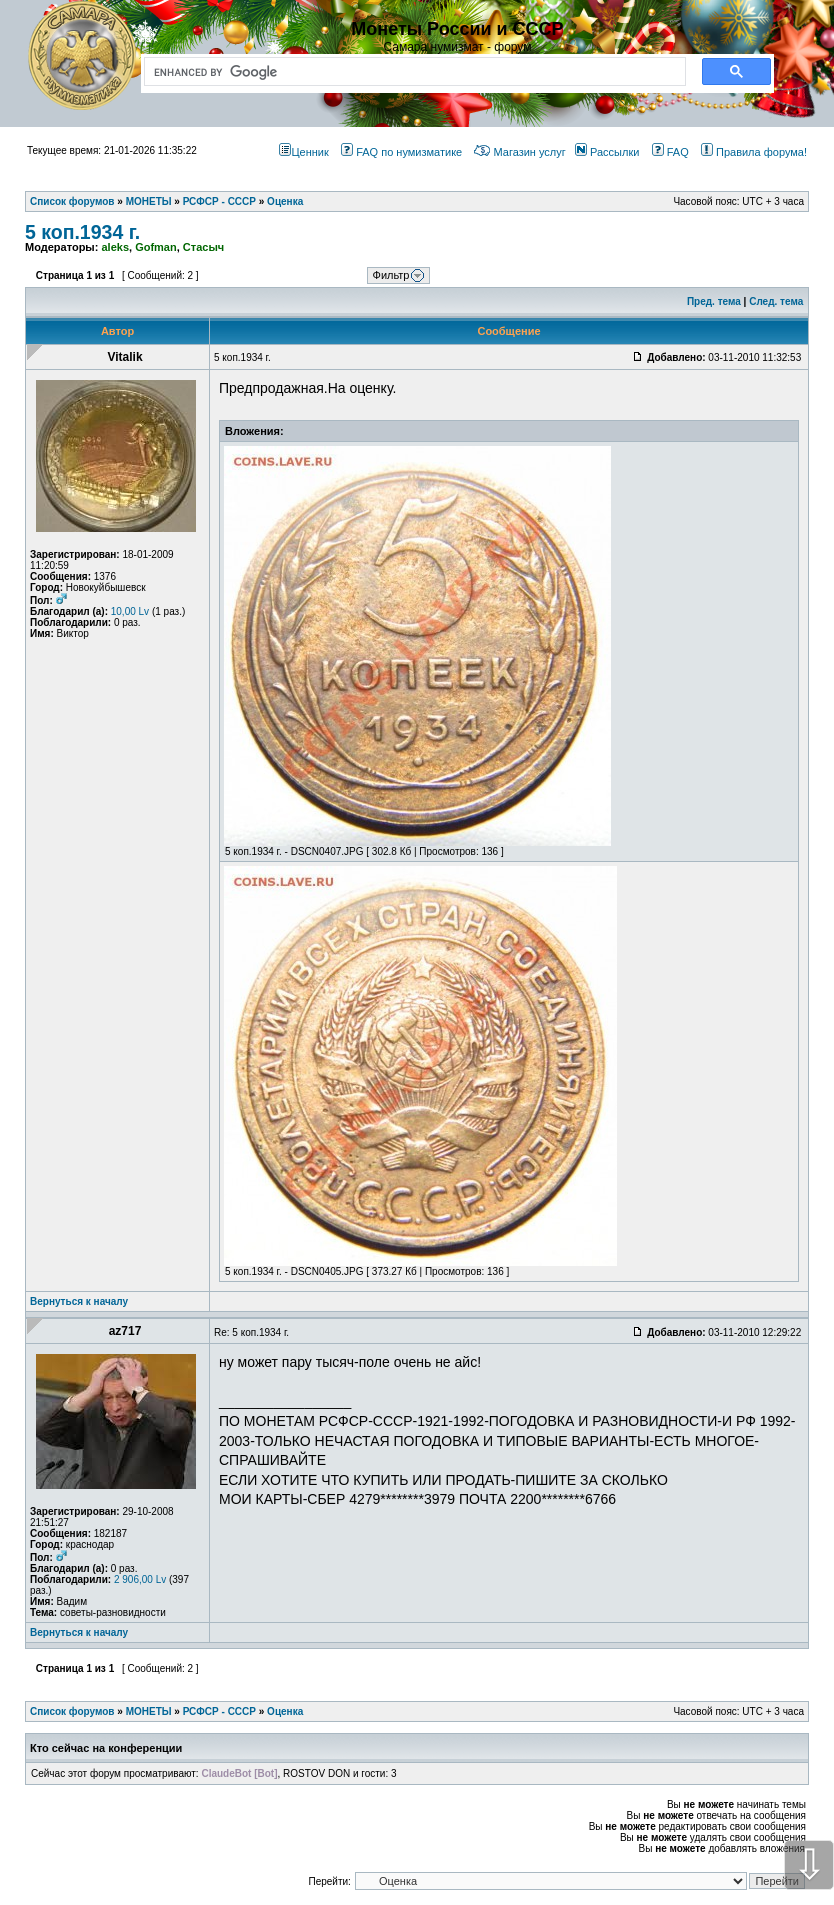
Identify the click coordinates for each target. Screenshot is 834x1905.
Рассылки (607, 152)
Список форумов (72, 1711)
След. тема (776, 301)
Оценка (285, 1711)
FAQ (670, 152)
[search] (411, 72)
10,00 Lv (130, 611)
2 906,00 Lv (140, 1579)
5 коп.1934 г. (82, 232)
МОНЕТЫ (149, 1711)
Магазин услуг (519, 152)
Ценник (303, 152)
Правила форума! (754, 152)
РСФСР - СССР (219, 1711)
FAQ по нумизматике (401, 152)
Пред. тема (714, 301)
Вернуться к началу (79, 1301)
